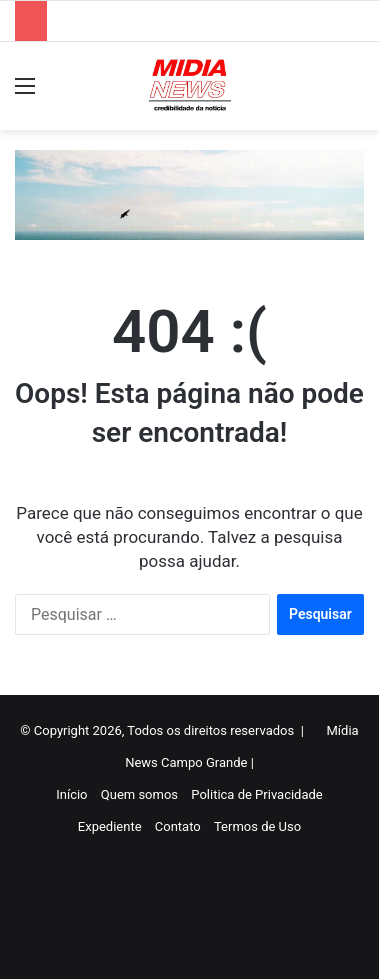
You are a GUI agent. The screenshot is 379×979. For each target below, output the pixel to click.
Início (71, 794)
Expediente (110, 826)
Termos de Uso (257, 826)
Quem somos (139, 794)
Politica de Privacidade (256, 794)
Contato (178, 826)
